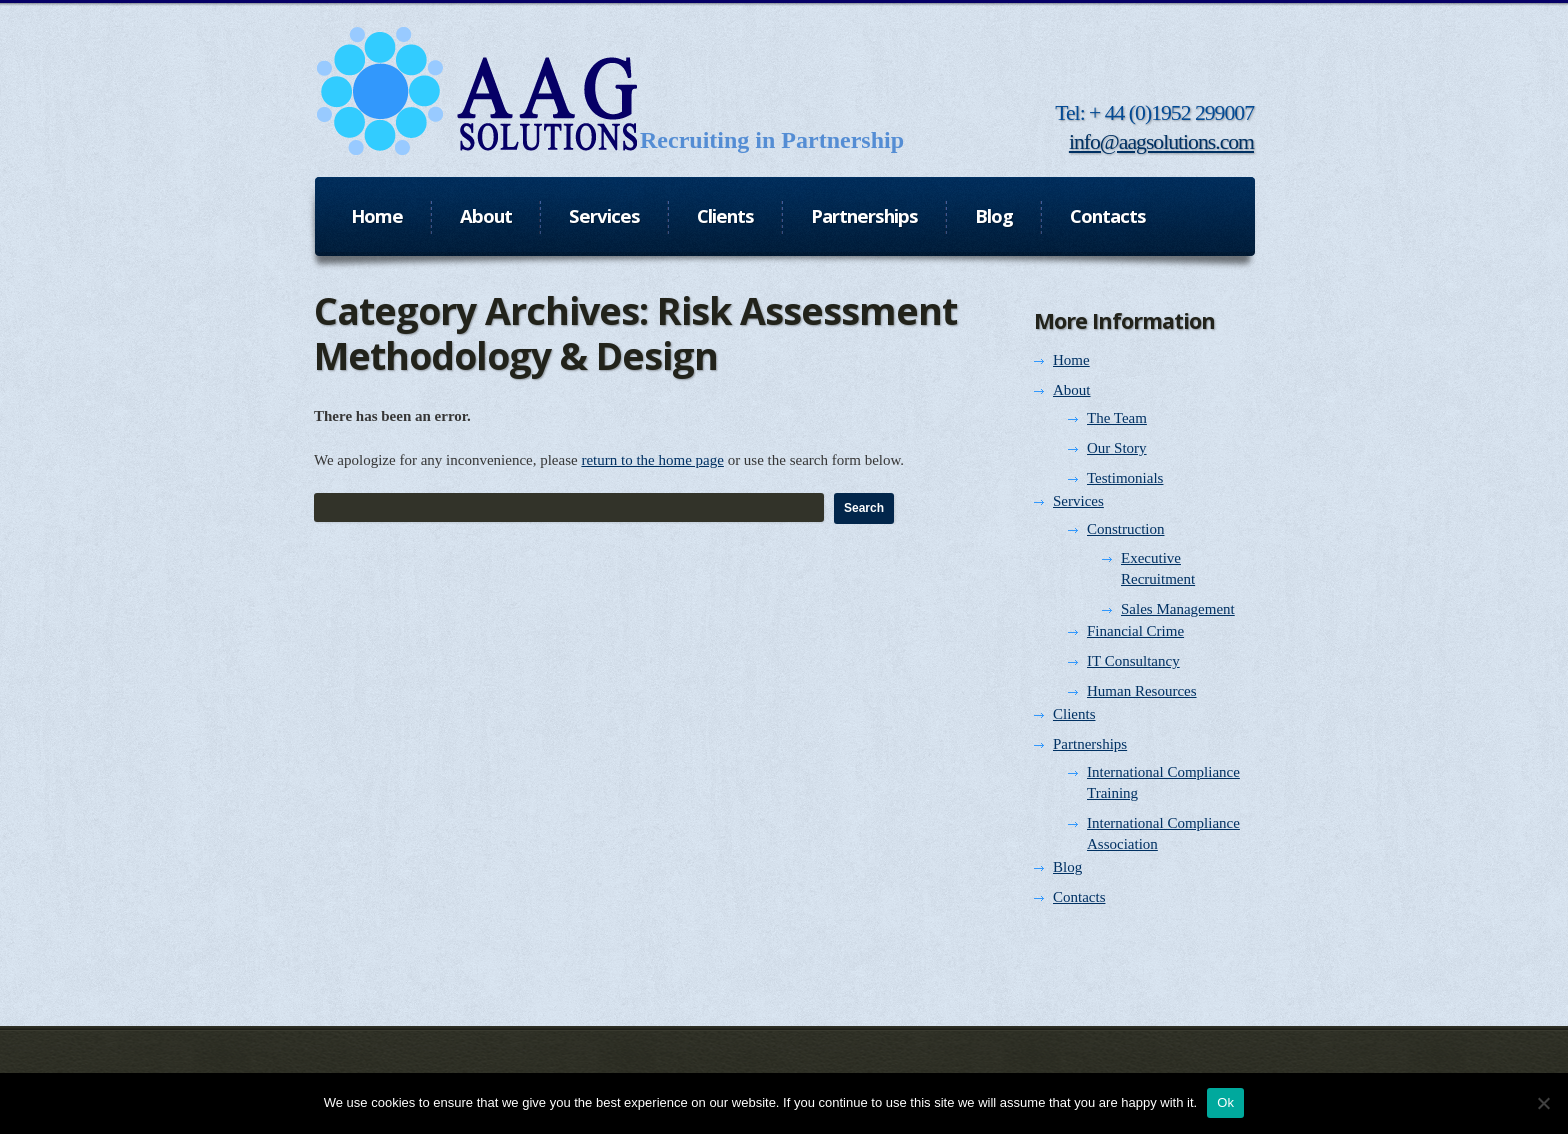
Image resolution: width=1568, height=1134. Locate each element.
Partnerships (1090, 744)
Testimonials (1125, 478)
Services (1078, 501)
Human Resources (1142, 691)
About (1072, 390)
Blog (1067, 867)
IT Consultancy (1133, 661)
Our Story (1117, 448)
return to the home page (652, 460)
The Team (1117, 418)
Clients (1074, 714)
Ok (1225, 1102)
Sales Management (1178, 609)
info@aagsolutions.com (1161, 142)
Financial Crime (1135, 631)
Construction (1126, 529)
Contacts (1079, 897)
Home (1071, 360)
